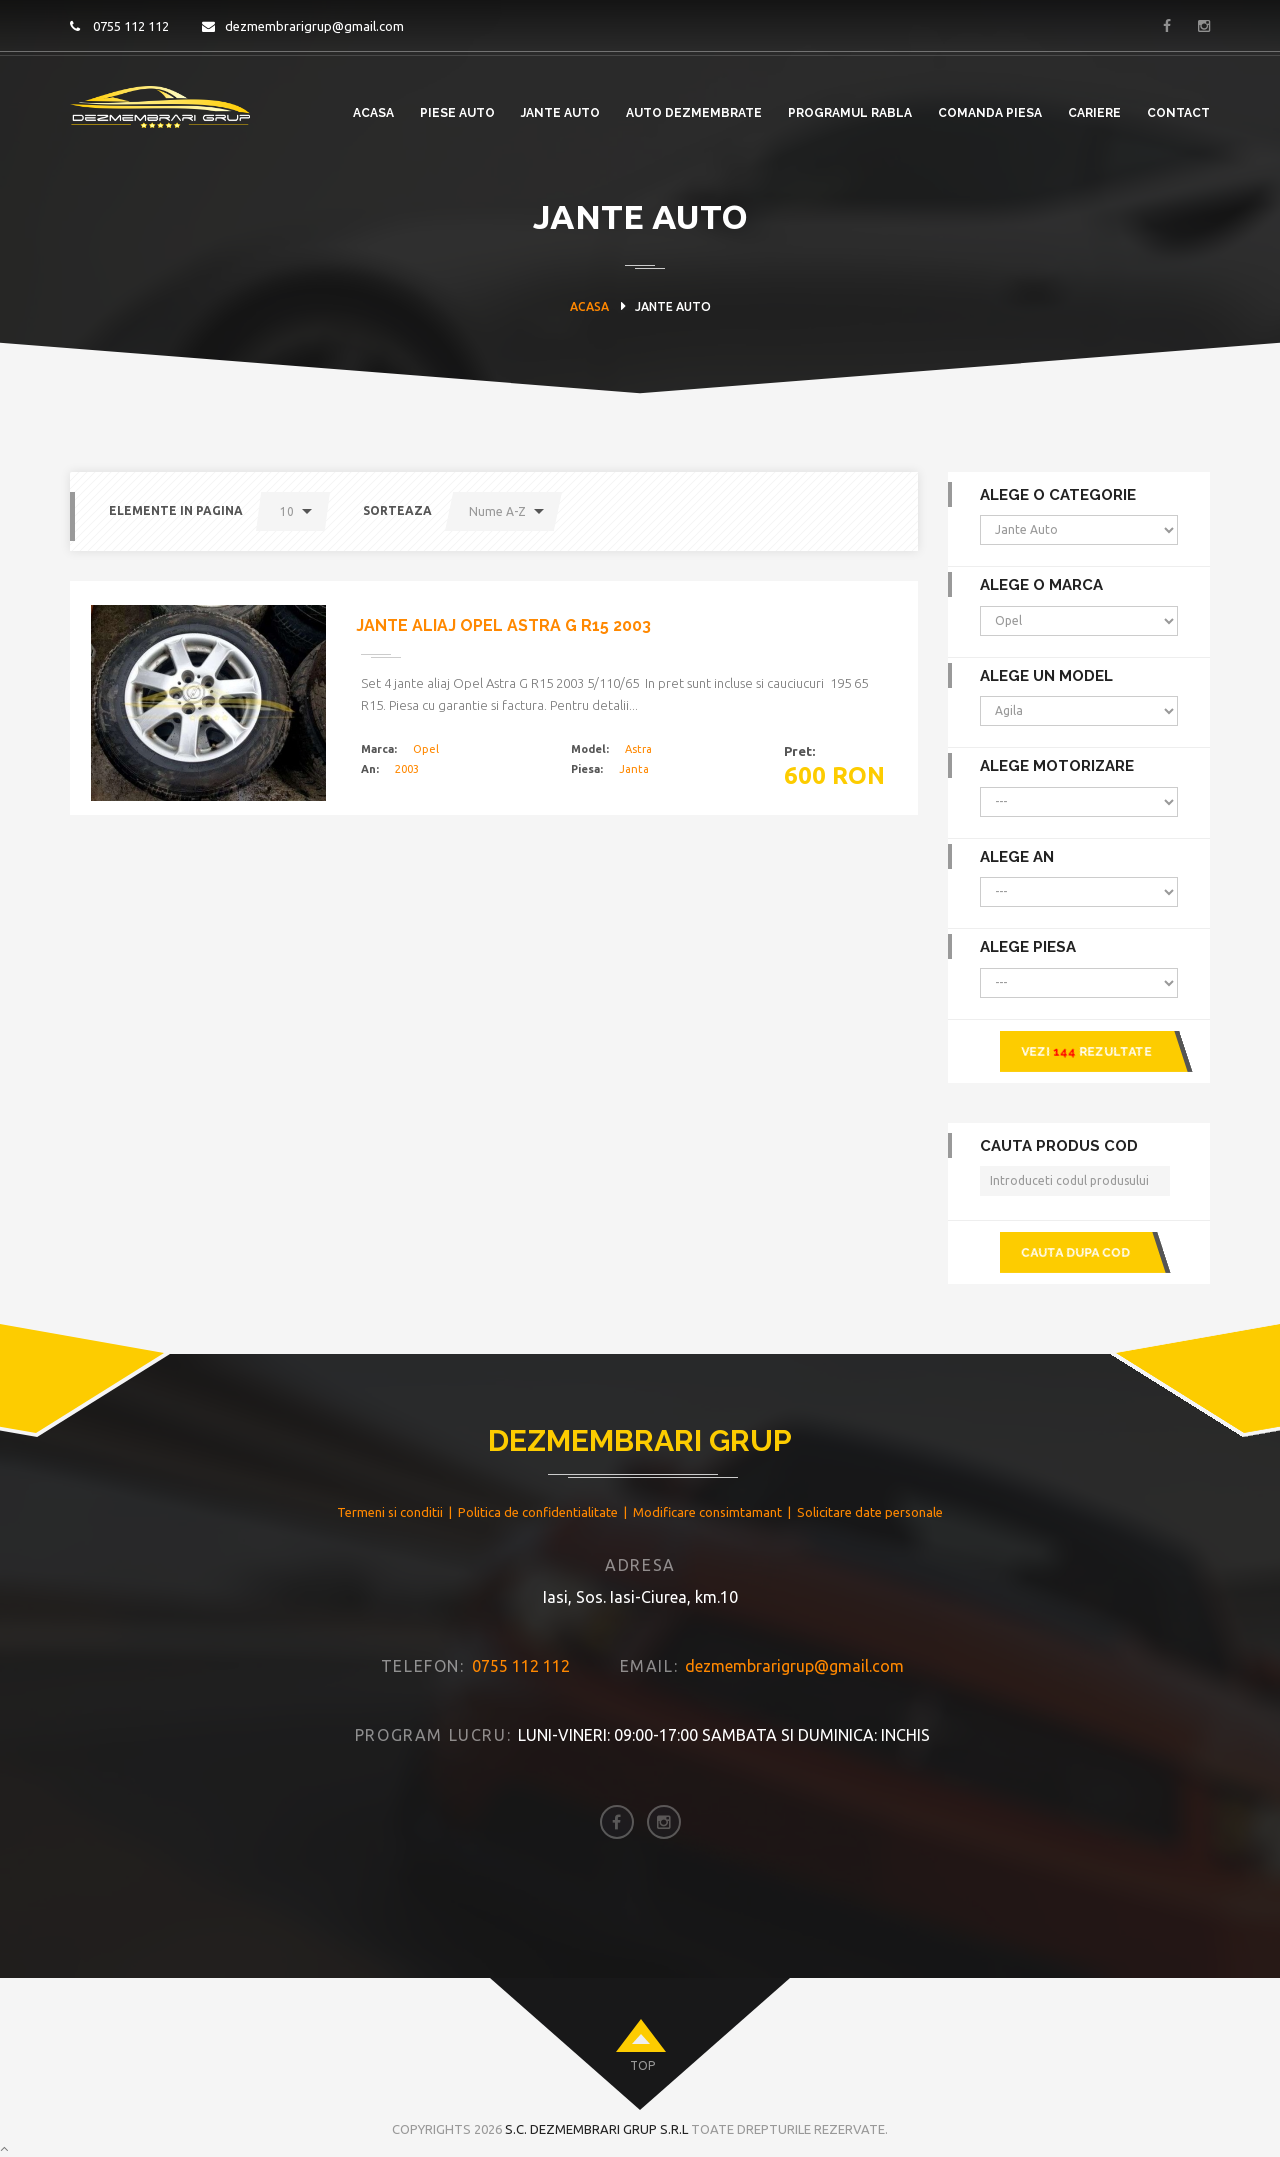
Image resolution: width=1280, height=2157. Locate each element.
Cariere (1094, 113)
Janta (634, 769)
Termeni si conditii (390, 1492)
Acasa (373, 113)
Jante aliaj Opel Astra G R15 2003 (503, 625)
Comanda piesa (990, 113)
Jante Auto (560, 113)
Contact (1178, 113)
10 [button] (287, 511)
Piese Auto (457, 113)
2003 (407, 769)
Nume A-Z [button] (497, 511)
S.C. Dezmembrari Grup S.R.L (596, 2109)
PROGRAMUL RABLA (850, 113)
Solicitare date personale (870, 1492)
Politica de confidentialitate (538, 1492)
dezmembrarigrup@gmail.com (303, 26)
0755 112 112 (119, 26)
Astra (638, 749)
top (642, 2045)
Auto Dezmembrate (694, 113)
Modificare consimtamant (707, 1492)
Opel (426, 749)
